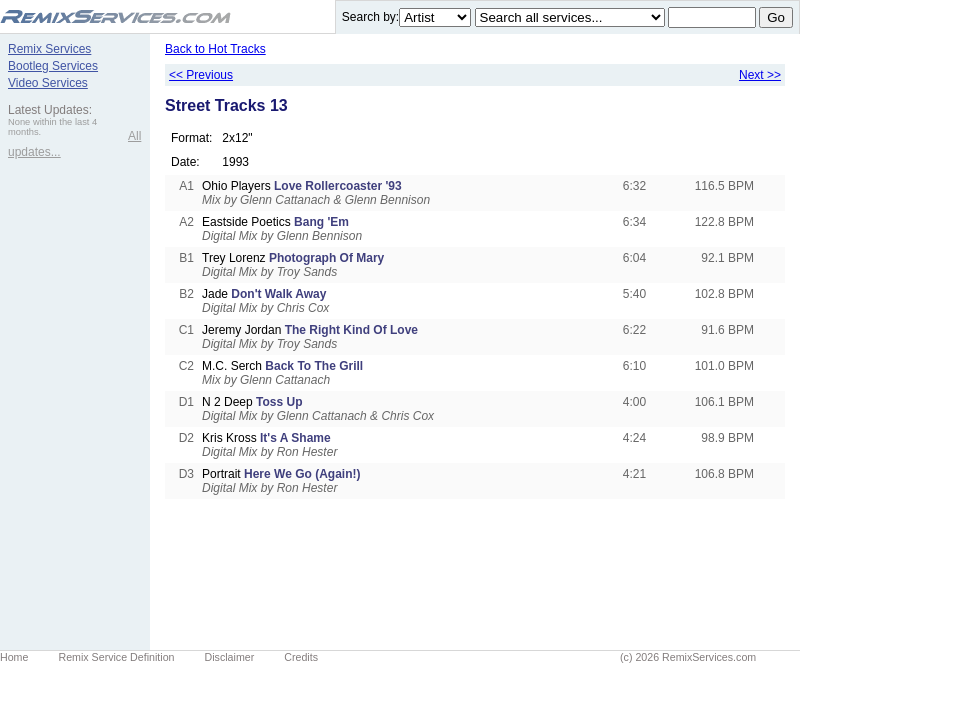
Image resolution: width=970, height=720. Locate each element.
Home (14, 657)
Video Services (48, 83)
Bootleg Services (53, 66)
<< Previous (201, 75)
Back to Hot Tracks (215, 49)
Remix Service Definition (116, 657)
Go (776, 17)
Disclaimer (230, 657)
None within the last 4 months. (52, 127)
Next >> (760, 75)
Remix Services (49, 49)
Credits (301, 657)
